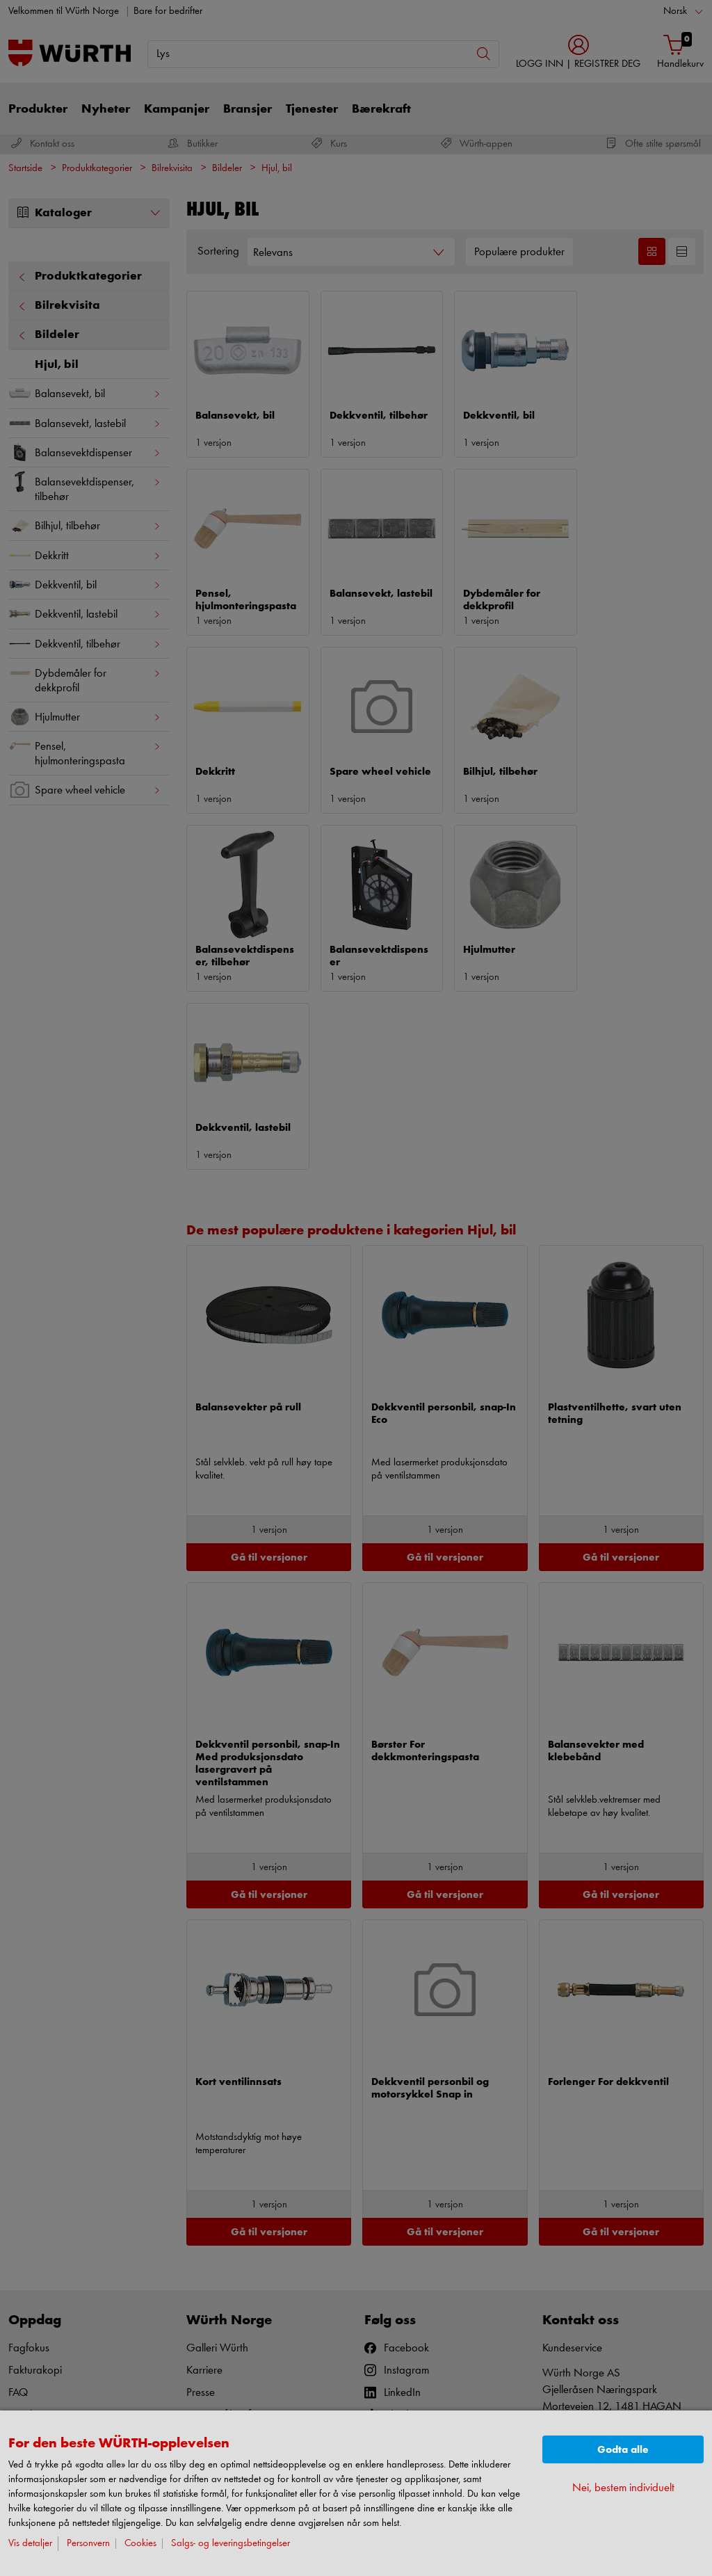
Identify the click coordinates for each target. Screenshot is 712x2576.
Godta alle (623, 2450)
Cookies (140, 2543)
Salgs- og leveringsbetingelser (230, 2543)
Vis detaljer (30, 2543)
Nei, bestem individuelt (623, 2488)
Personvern (88, 2543)
